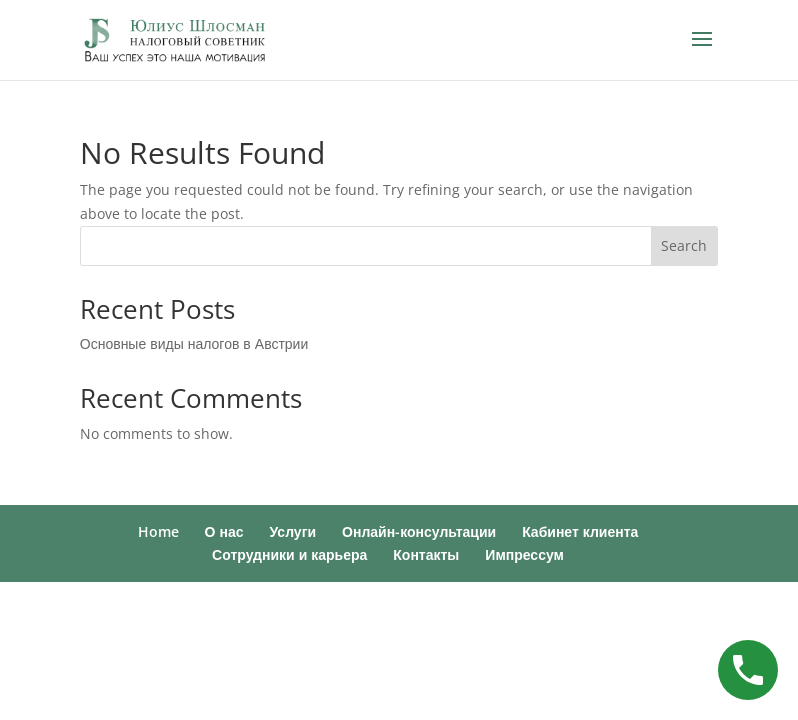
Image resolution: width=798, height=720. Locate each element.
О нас (224, 531)
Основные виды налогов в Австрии (194, 343)
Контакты (426, 554)
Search (684, 245)
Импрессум (524, 554)
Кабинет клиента (580, 531)
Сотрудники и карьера (289, 554)
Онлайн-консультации (419, 531)
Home (158, 531)
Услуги (293, 531)
